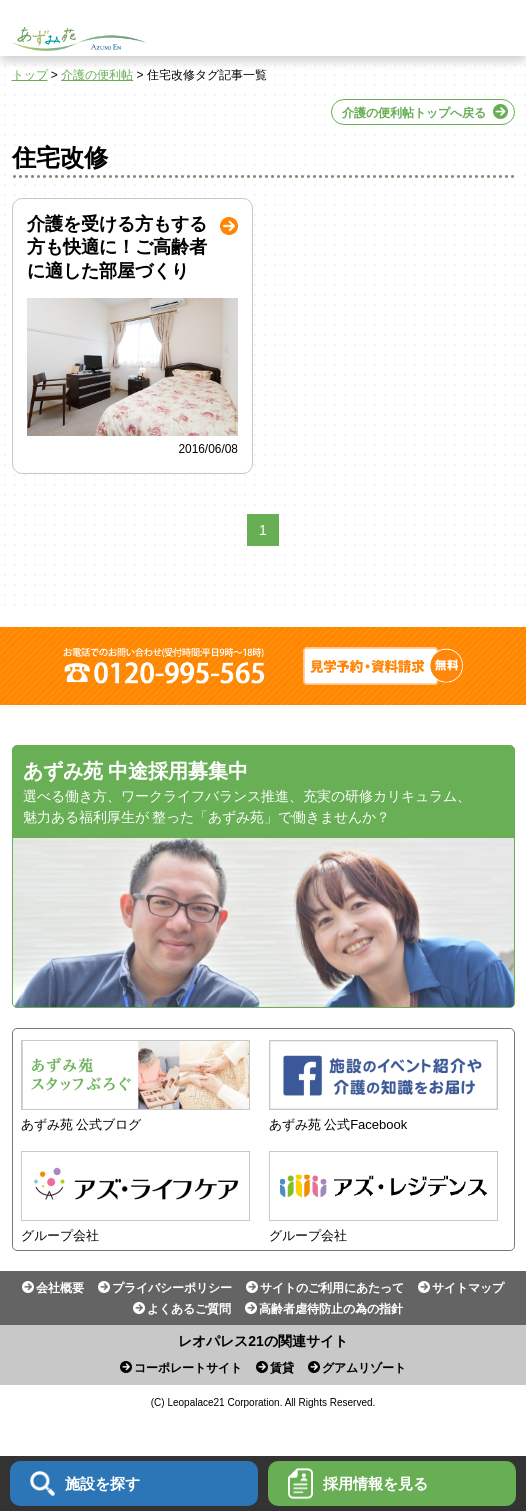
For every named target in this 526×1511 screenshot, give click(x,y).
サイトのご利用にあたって (332, 1288)
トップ (30, 75)
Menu (498, 28)
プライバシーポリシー (172, 1288)
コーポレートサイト (188, 1368)
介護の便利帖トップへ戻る (414, 113)
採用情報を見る (358, 1484)
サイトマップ (468, 1288)
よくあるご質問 (189, 1309)
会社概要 (60, 1288)
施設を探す (85, 1483)
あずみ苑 (79, 39)
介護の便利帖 (97, 75)
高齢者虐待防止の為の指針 (331, 1309)
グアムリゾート (364, 1368)
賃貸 (282, 1368)
